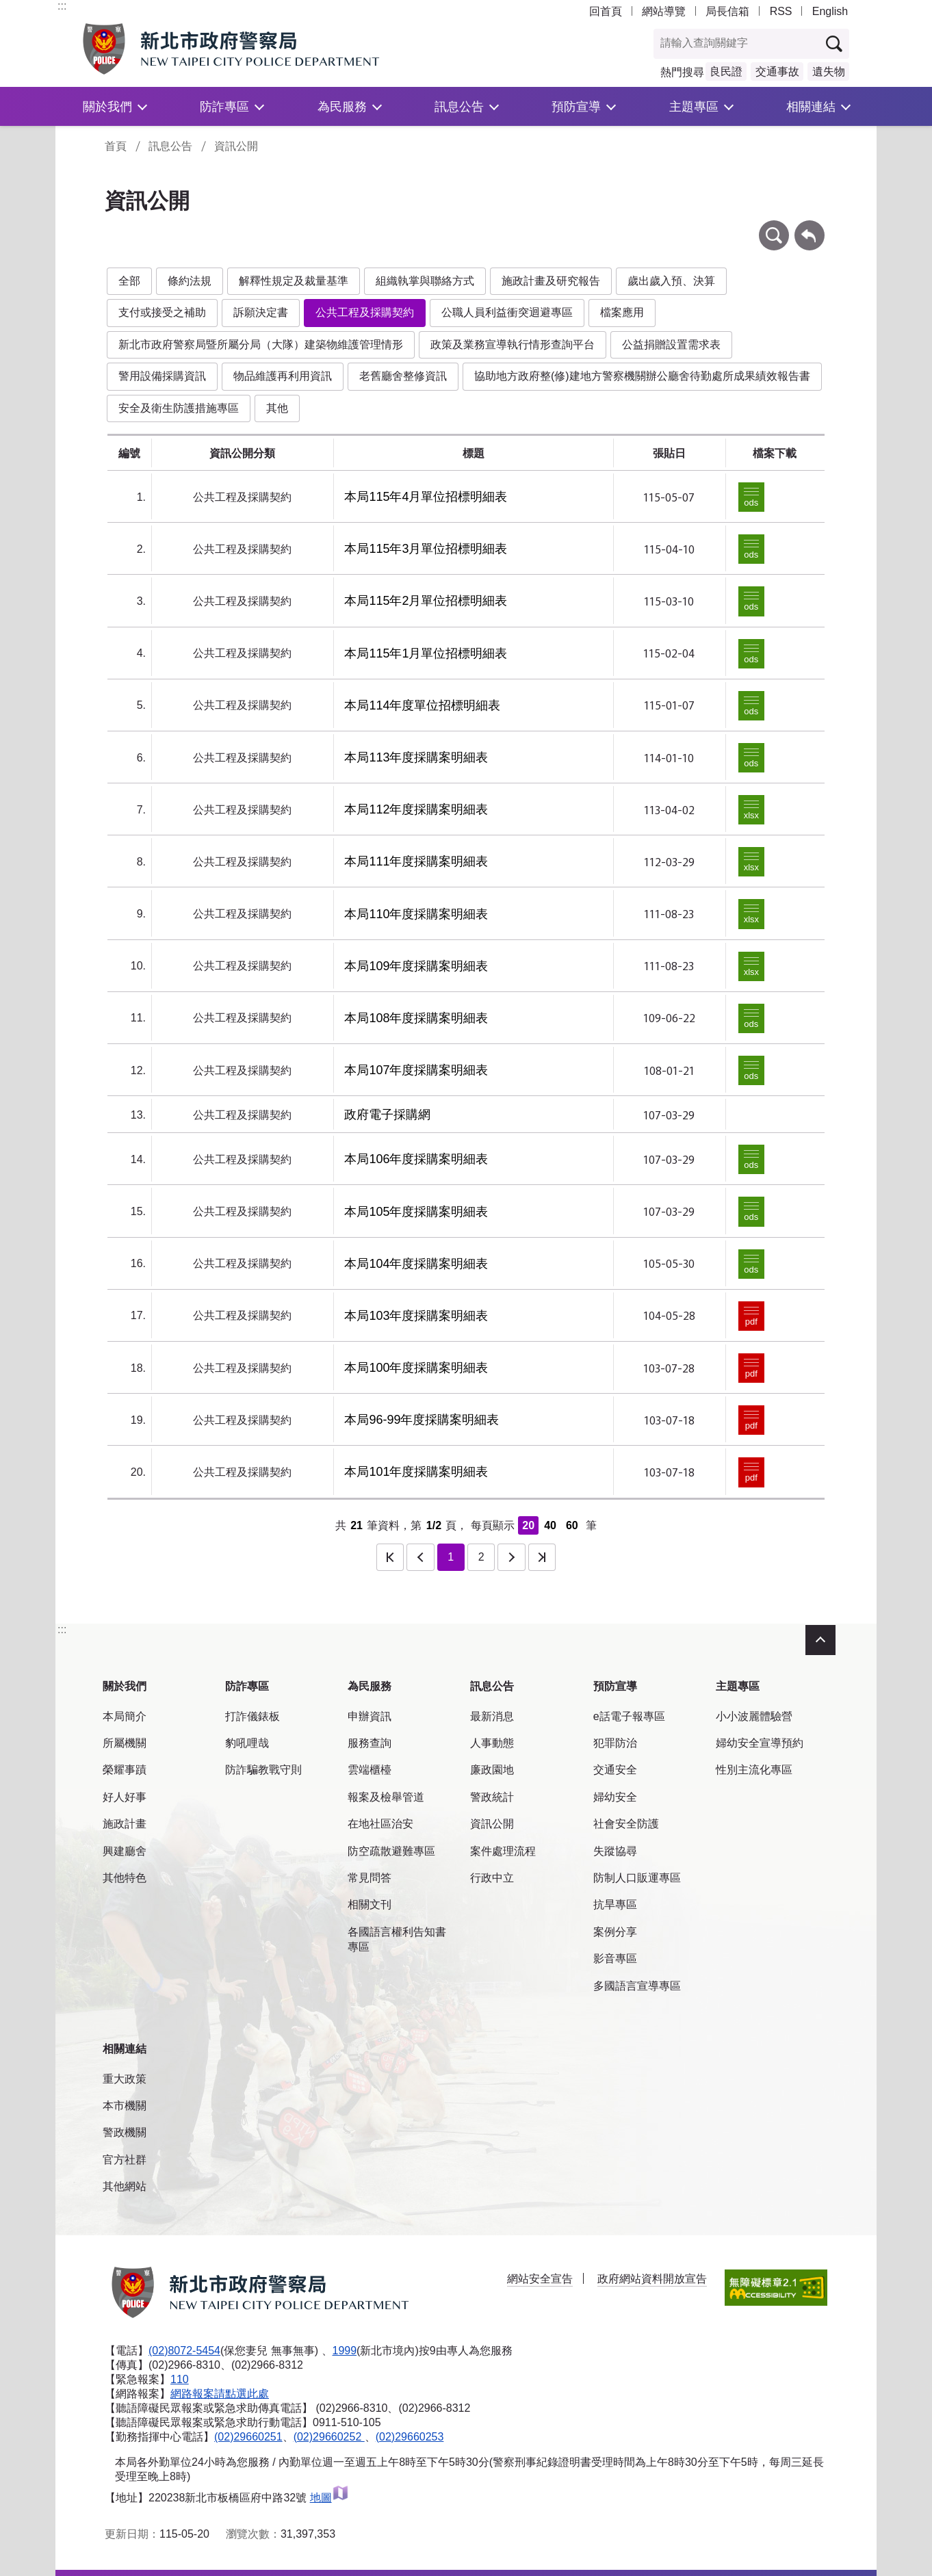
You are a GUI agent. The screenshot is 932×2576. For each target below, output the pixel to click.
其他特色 (124, 1878)
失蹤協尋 (615, 1851)
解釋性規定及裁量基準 (293, 281)
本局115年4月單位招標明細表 (425, 497)
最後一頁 (542, 1557)
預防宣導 (576, 106)
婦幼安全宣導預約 (759, 1743)
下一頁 (511, 1557)
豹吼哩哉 (247, 1743)
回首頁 (605, 11)
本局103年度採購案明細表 (416, 1316)
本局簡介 (124, 1716)
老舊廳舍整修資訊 (403, 376)
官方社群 (124, 2159)
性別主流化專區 (754, 1769)
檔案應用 (622, 312)
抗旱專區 (615, 1904)
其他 (277, 408)
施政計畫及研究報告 (551, 281)
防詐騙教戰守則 (263, 1769)
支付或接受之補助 (162, 312)
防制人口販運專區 (637, 1878)
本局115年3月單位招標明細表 (425, 549)
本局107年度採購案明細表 (416, 1070)
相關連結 (811, 106)
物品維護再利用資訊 (282, 376)
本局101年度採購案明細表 (416, 1472)
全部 (129, 281)
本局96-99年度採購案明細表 (421, 1420)
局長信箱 (727, 11)
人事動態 (492, 1743)
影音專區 (615, 1958)
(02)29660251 (248, 2437)
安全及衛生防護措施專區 (178, 408)
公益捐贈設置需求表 (671, 344)
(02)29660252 (329, 2437)
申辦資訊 (369, 1716)
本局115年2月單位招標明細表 (425, 601)
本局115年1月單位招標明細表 (425, 653)
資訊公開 (236, 146)
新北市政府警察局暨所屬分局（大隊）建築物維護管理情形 (260, 344)
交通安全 (615, 1769)
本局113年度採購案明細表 (416, 757)
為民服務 (342, 106)
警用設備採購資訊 (162, 376)
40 (550, 1525)
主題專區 (694, 106)
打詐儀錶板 (252, 1716)
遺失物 (828, 71)
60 (572, 1525)
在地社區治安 (380, 1824)
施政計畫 (124, 1824)
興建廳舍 (124, 1851)
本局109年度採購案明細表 (416, 966)
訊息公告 (459, 106)
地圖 (329, 2497)
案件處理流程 (503, 1851)
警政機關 (124, 2132)
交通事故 (777, 71)
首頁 (116, 146)
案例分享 (615, 1932)
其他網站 (124, 2186)
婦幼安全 (615, 1797)
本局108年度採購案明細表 (416, 1018)
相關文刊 (369, 1904)
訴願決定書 (260, 312)
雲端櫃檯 (369, 1769)
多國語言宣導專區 (637, 1986)
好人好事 (124, 1797)
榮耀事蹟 (124, 1769)
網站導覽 (664, 11)
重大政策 (124, 2079)
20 (528, 1525)
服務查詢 (369, 1743)
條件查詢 (774, 227)
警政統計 (492, 1797)
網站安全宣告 (540, 2279)
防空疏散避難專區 (391, 1851)
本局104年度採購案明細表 (416, 1264)
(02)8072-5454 (184, 2350)
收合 (820, 1640)
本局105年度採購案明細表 (416, 1212)
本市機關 (124, 2105)
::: (61, 6)
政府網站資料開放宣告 (652, 2279)
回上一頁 (809, 227)
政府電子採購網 (387, 1114)
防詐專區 (224, 106)
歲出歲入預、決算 (671, 281)
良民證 (726, 71)
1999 (345, 2350)
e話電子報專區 (629, 1716)
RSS (781, 11)
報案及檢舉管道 (386, 1797)
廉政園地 (492, 1769)
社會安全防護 (626, 1824)
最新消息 (492, 1716)
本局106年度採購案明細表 (416, 1159)
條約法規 (189, 281)
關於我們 (107, 106)
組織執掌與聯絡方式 (425, 281)
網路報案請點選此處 (219, 2393)
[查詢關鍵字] (737, 43)
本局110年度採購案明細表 (416, 914)
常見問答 (369, 1878)
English (830, 11)
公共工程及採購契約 (364, 312)
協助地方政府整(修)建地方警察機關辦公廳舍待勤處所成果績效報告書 (642, 376)
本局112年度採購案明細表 (416, 809)
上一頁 (420, 1557)
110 (179, 2379)
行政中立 (492, 1878)
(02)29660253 (410, 2437)
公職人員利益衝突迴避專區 (507, 312)
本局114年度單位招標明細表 (422, 705)
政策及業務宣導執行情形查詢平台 (512, 344)
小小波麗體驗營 (754, 1716)
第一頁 (390, 1557)
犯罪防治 (615, 1743)
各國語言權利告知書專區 (397, 1939)
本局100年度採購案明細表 (416, 1368)
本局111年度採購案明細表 (416, 861)
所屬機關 (124, 1743)
